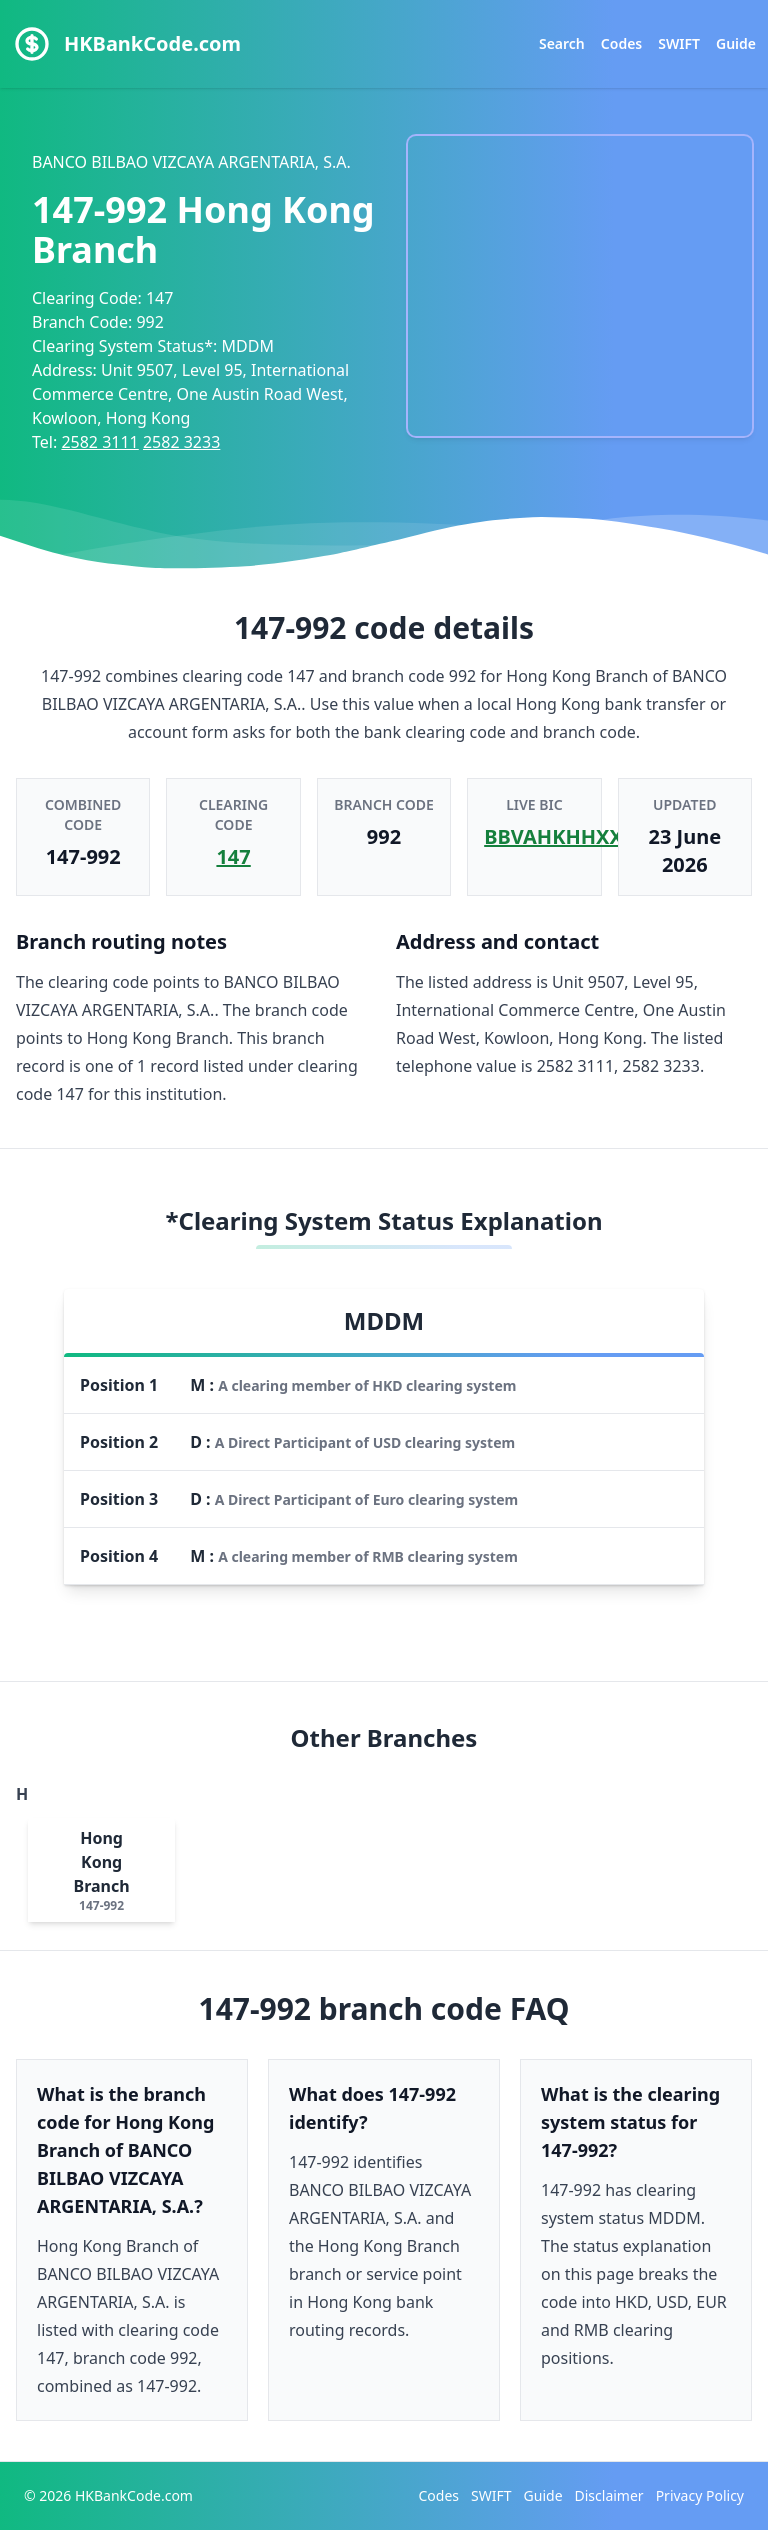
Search (562, 43)
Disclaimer (609, 2495)
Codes (621, 43)
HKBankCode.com (152, 43)
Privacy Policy (700, 2495)
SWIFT (679, 43)
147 (233, 856)
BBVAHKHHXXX (560, 836)
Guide (736, 43)
